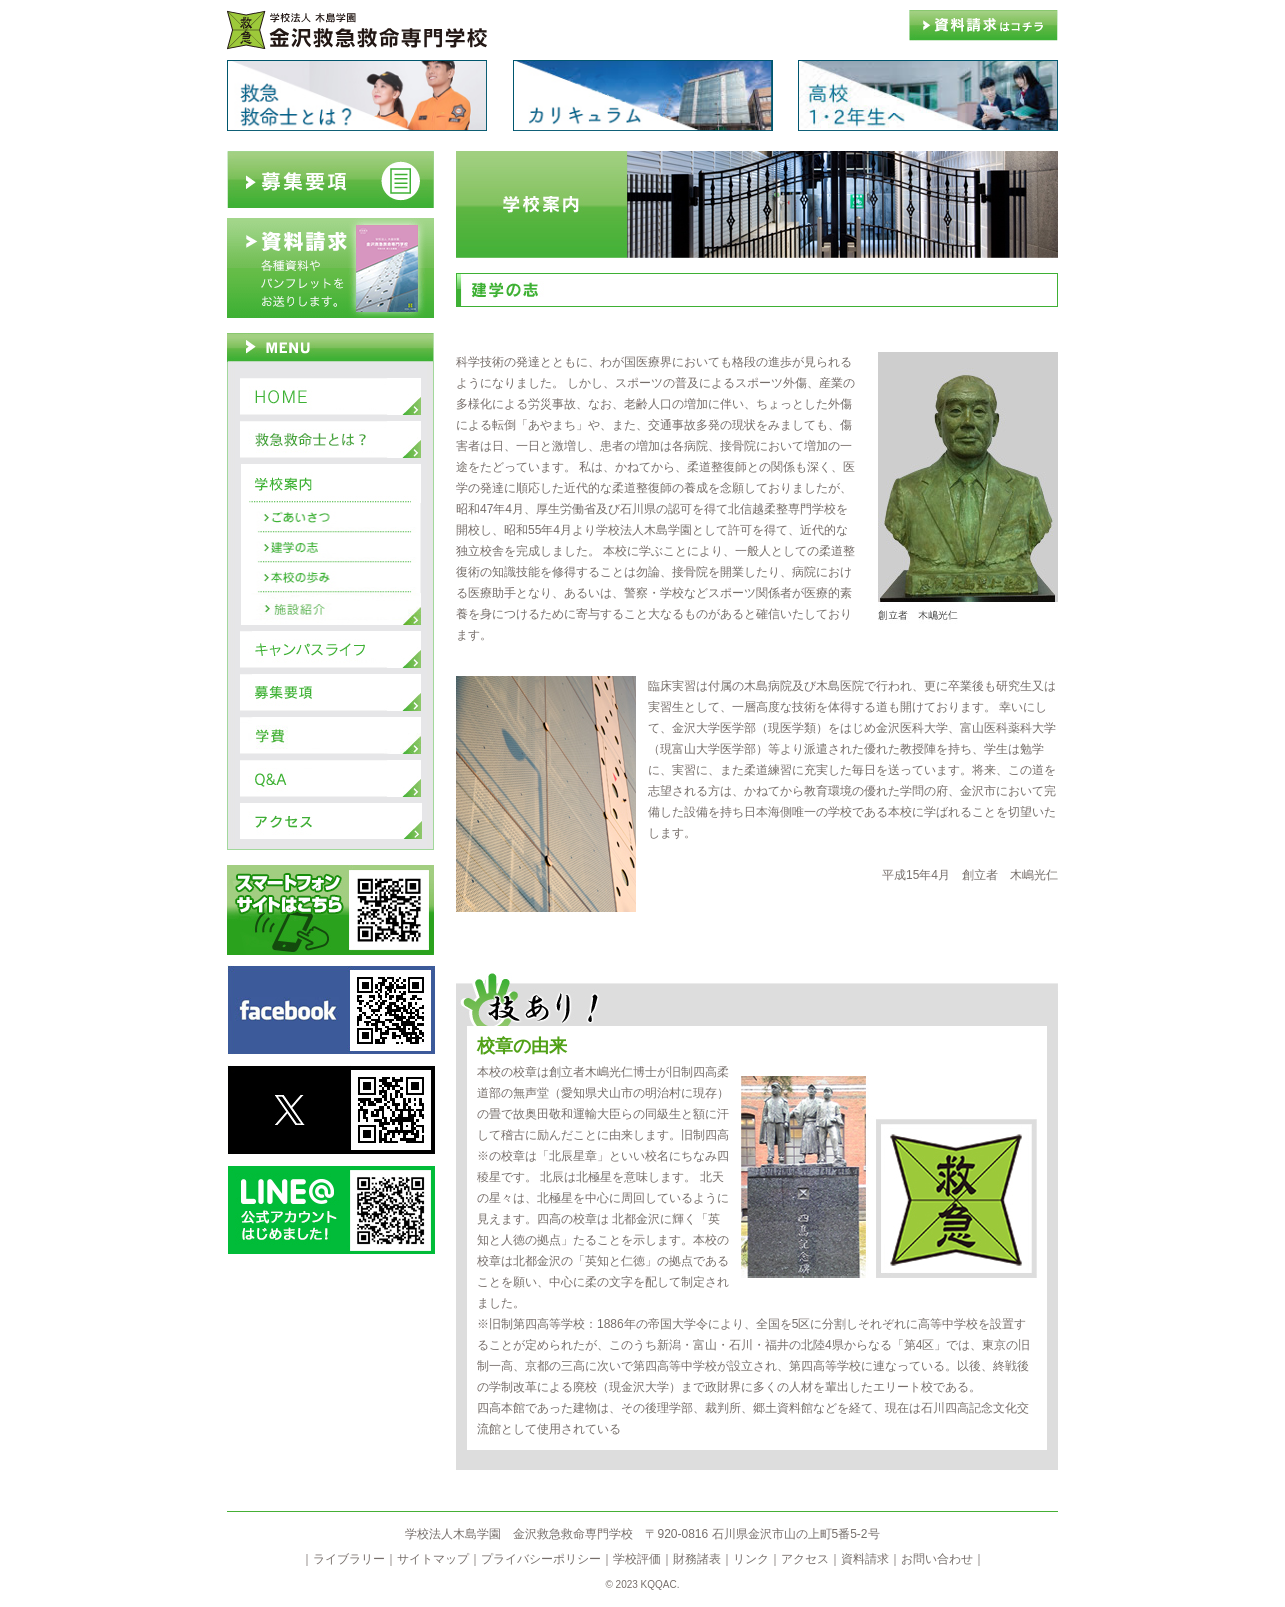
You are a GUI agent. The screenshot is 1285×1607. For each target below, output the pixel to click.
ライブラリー (349, 1559)
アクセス (805, 1559)
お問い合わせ (937, 1559)
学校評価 (637, 1559)
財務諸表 (697, 1559)
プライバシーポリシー (541, 1559)
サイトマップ (433, 1559)
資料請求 (865, 1559)
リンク (751, 1559)
